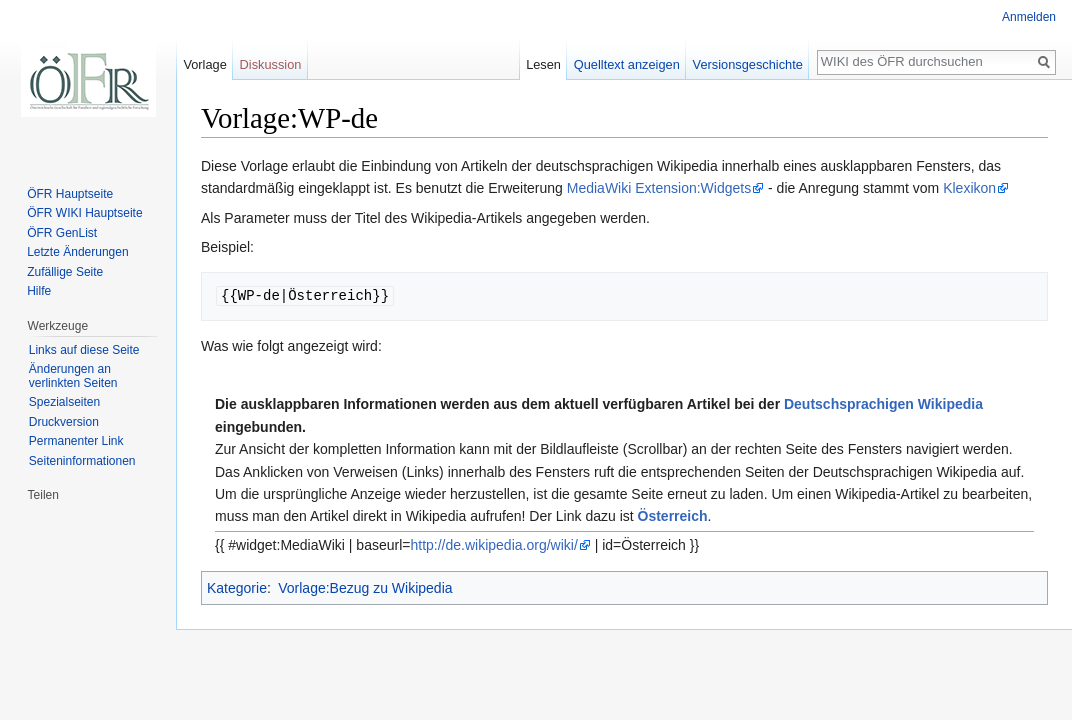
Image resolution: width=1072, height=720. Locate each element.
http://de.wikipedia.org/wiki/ (493, 545)
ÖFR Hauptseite (70, 194)
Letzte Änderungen (77, 252)
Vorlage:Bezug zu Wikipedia (365, 588)
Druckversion (64, 422)
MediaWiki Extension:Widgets (659, 188)
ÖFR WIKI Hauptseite (84, 213)
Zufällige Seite (65, 272)
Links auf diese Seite (84, 350)
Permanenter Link (76, 441)
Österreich (673, 516)
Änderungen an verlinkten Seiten (73, 376)
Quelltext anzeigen (627, 64)
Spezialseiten (64, 402)
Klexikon (969, 188)
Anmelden (1029, 17)
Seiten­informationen (82, 461)
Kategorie (237, 588)
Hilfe (39, 291)
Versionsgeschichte (748, 64)
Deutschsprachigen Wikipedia (883, 404)
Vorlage (204, 64)
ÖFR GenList (62, 233)
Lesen (543, 64)
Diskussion (271, 64)
